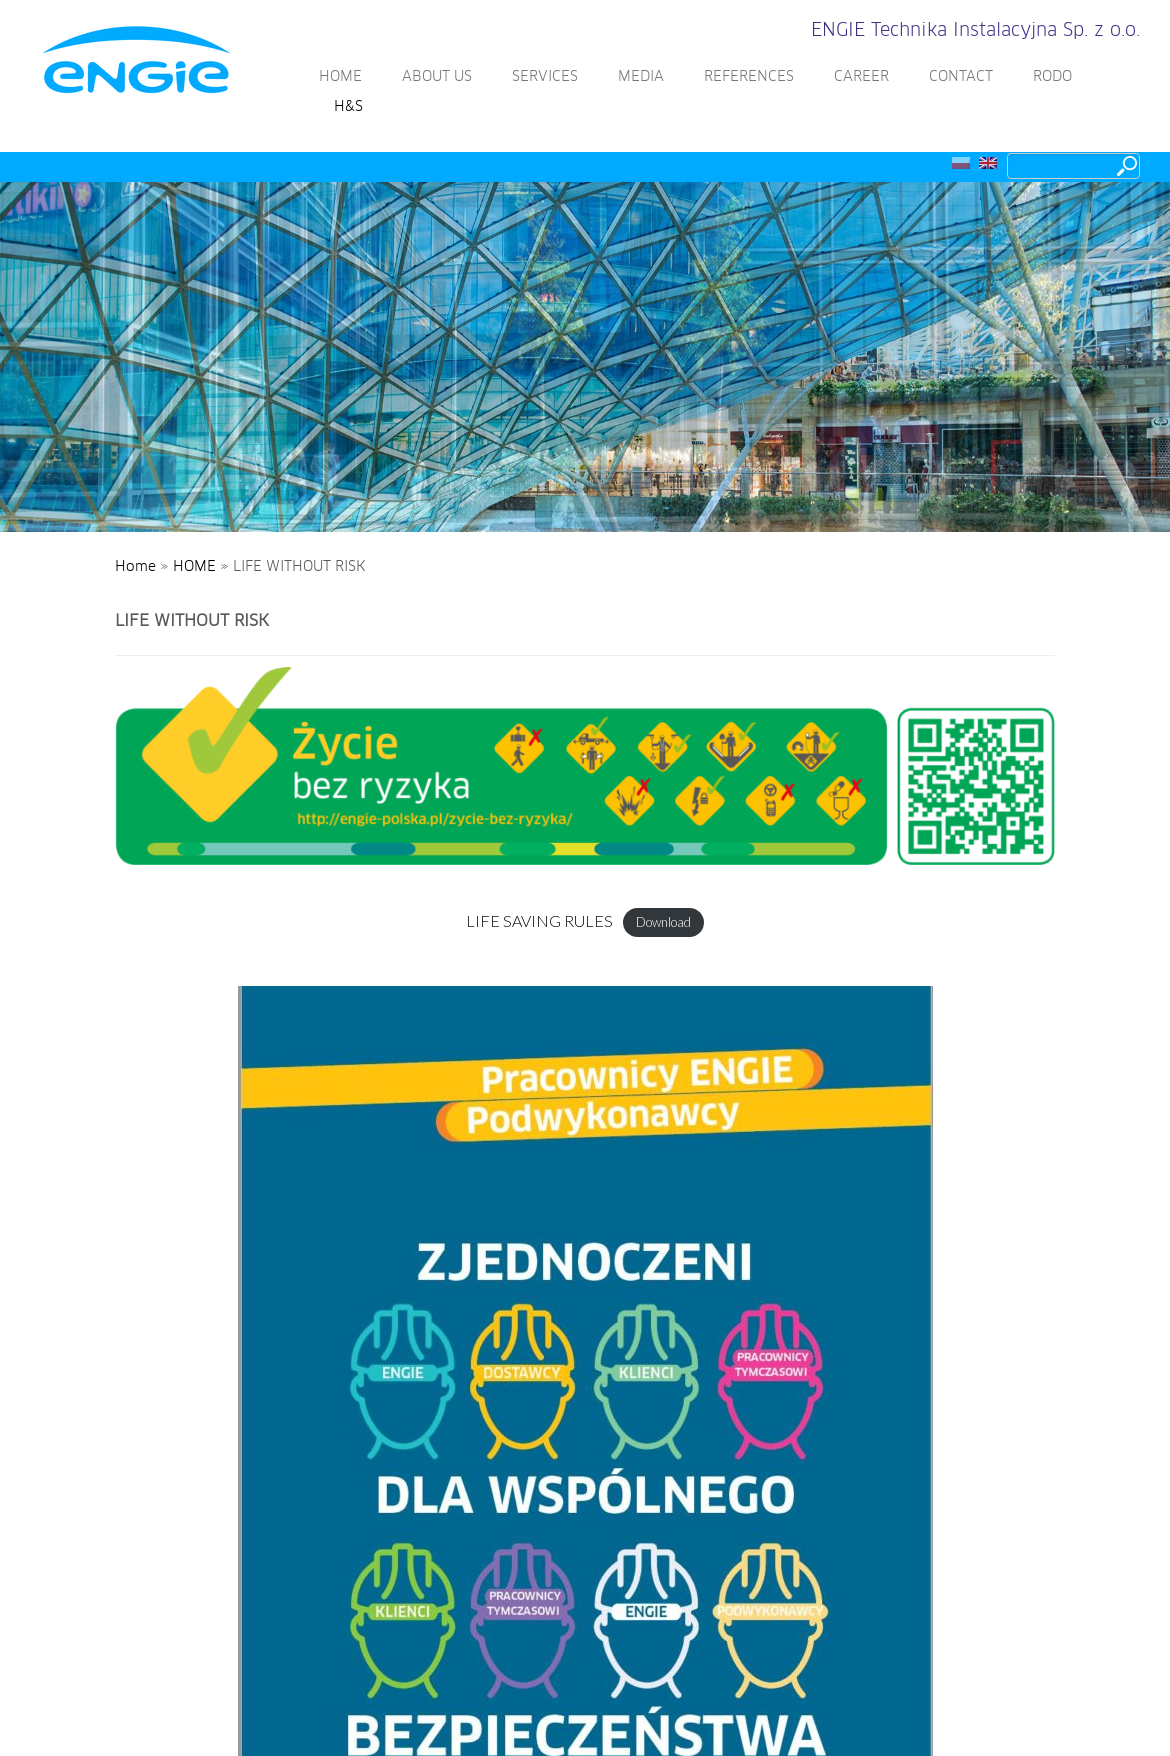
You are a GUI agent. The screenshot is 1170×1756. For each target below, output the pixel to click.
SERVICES (545, 77)
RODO (1052, 77)
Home (135, 567)
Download (663, 922)
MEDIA (641, 77)
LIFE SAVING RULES (539, 920)
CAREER (861, 77)
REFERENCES (749, 77)
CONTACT (961, 77)
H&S (348, 107)
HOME (340, 77)
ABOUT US (437, 77)
